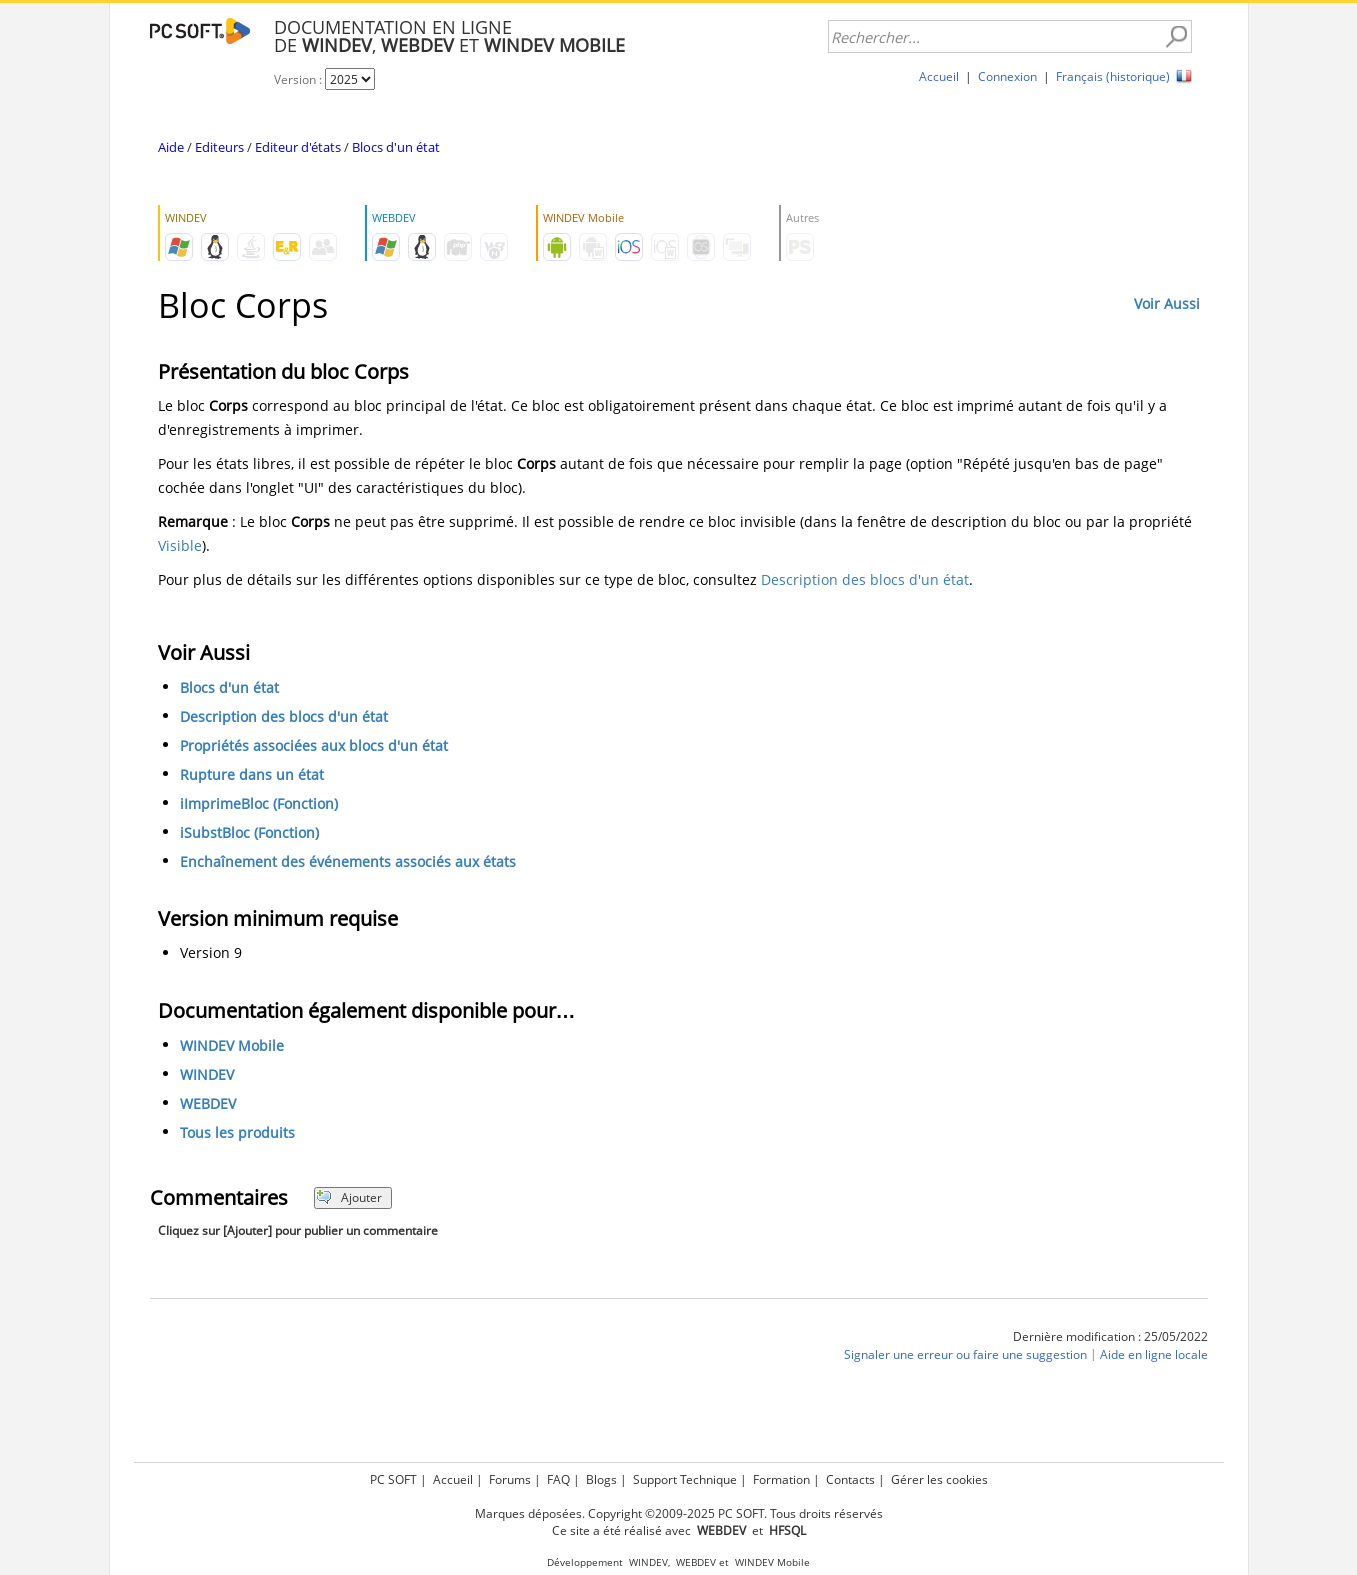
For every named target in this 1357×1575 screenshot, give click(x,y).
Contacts (850, 1479)
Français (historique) (1113, 76)
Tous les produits (237, 1132)
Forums (510, 1479)
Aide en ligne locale (1154, 1354)
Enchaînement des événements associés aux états (348, 861)
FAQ (558, 1479)
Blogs (601, 1479)
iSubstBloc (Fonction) (249, 832)
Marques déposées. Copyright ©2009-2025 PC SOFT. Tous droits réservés (679, 1513)
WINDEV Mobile (232, 1045)
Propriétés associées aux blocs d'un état (314, 745)
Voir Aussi (1167, 303)
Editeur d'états (298, 147)
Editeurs (219, 147)
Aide (171, 147)
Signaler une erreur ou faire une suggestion (965, 1354)
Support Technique (685, 1479)
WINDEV (207, 1074)
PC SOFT (393, 1479)
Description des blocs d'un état (865, 579)
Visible (180, 545)
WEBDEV (208, 1103)
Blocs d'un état (396, 147)
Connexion (1007, 76)
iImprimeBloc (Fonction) (259, 803)
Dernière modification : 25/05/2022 (1110, 1336)
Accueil (939, 76)
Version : (299, 79)
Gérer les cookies (939, 1479)
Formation (781, 1479)
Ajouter (349, 1197)
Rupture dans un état (252, 774)
